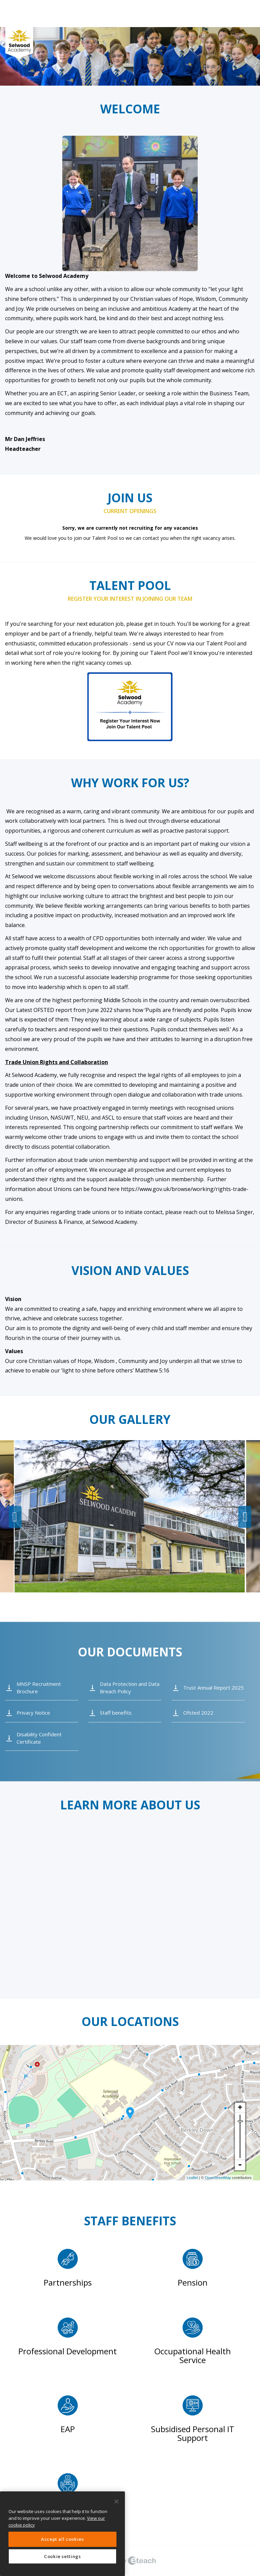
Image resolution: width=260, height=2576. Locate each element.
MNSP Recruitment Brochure (39, 1687)
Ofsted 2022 (198, 1712)
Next (245, 1517)
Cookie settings (62, 2556)
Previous (15, 1517)
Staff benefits (116, 1712)
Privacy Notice (33, 1712)
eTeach (130, 2561)
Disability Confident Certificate (39, 1738)
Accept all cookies (62, 2539)
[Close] (116, 2501)
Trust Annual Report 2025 (213, 1687)
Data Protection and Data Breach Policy (129, 1687)
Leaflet (192, 2178)
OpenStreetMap (218, 2178)
